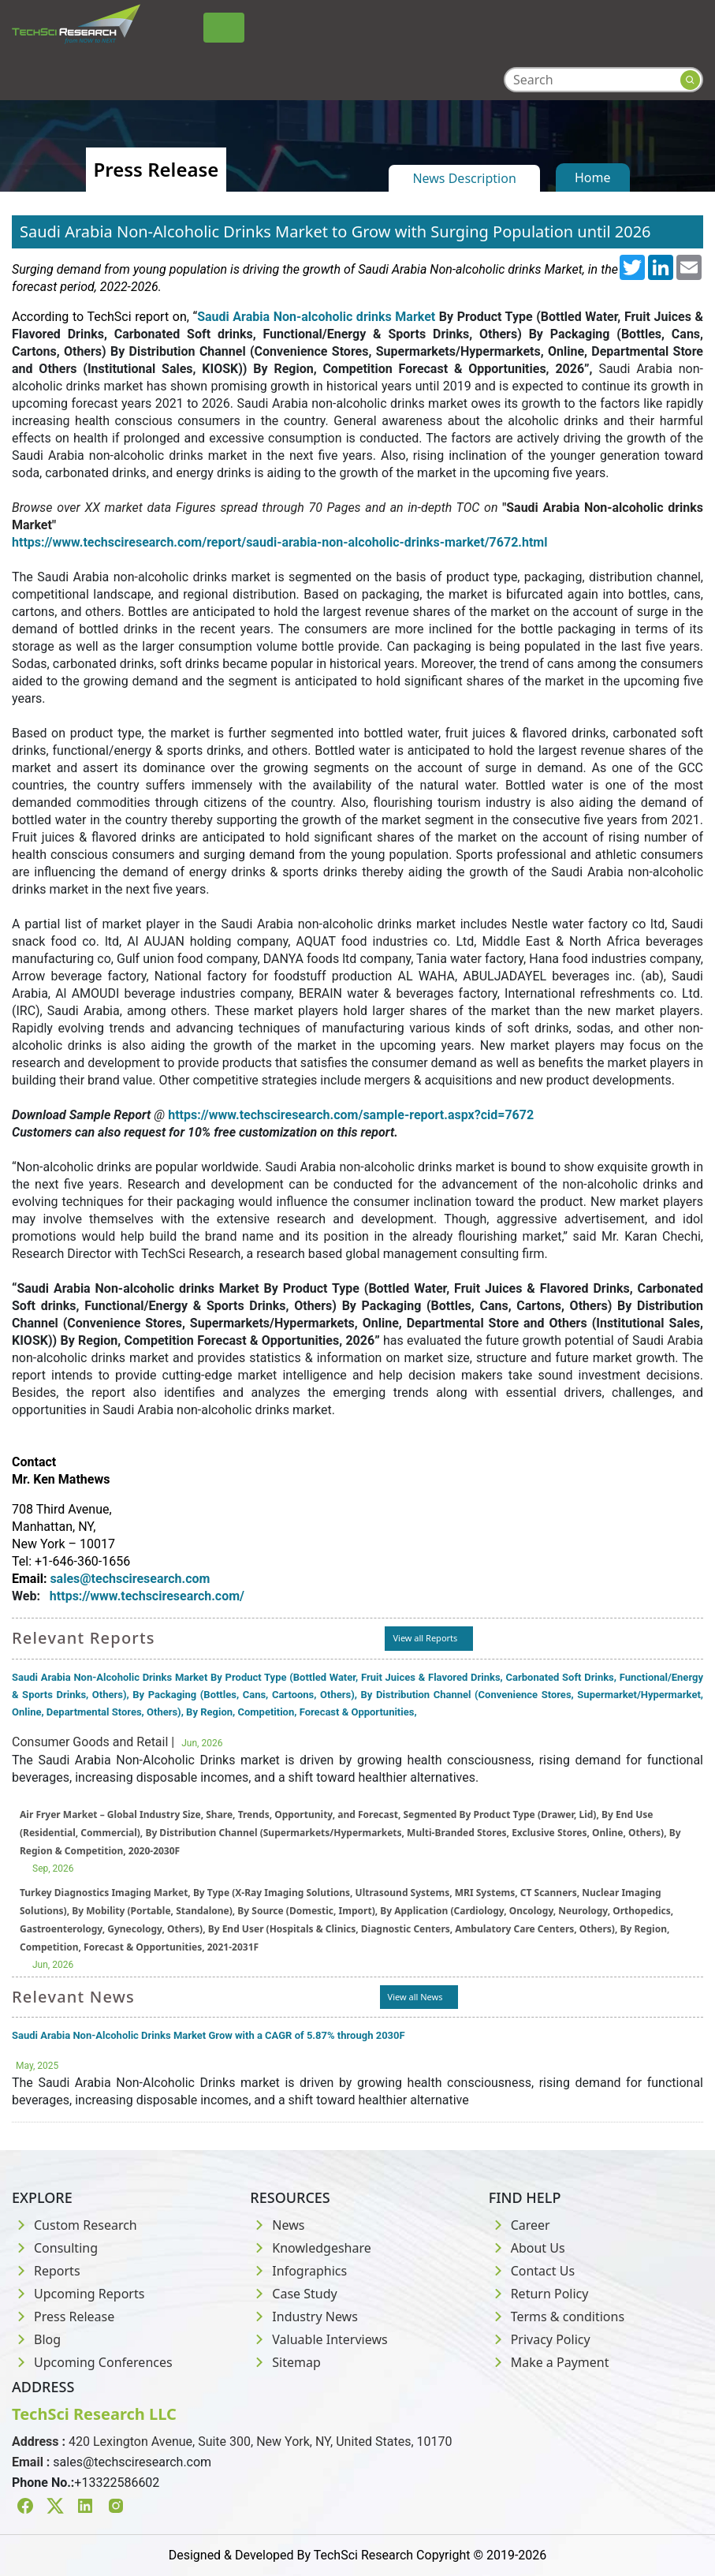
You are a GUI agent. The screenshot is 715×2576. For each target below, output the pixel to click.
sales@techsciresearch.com (132, 2462)
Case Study (293, 2293)
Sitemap (285, 2362)
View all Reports (425, 1638)
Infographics (298, 2270)
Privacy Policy (539, 2339)
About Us (527, 2248)
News (277, 2225)
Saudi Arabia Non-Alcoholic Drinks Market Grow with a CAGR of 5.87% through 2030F (208, 2035)
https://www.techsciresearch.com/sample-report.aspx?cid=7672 (351, 1114)
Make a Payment (549, 2362)
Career (519, 2225)
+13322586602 (116, 2482)
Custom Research (74, 2225)
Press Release (63, 2316)
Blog (36, 2339)
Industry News (304, 2316)
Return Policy (539, 2293)
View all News (415, 1997)
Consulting (55, 2248)
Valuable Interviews (318, 2339)
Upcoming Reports (78, 2293)
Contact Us (532, 2270)
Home (593, 177)
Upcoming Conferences (92, 2362)
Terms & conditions (556, 2316)
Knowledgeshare (310, 2248)
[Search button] (690, 80)
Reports (46, 2270)
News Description (464, 178)
